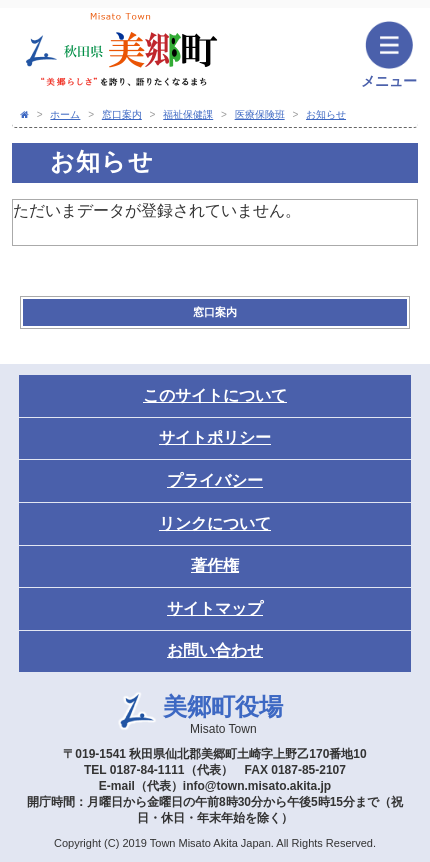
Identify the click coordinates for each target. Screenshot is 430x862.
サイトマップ (215, 608)
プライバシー (215, 480)
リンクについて (215, 523)
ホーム (65, 114)
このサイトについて (215, 395)
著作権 (215, 565)
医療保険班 (260, 114)
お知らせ (326, 114)
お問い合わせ (215, 650)
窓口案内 (122, 114)
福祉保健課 (188, 114)
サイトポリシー (215, 437)
